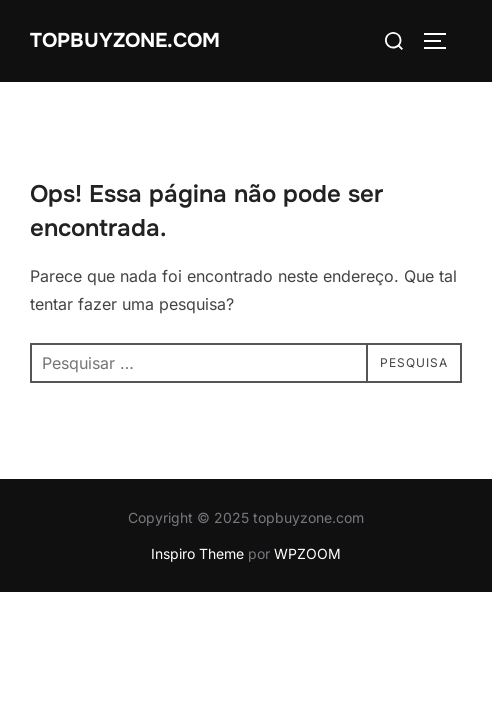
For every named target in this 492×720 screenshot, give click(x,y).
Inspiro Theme (197, 553)
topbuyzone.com (125, 40)
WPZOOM (307, 553)
